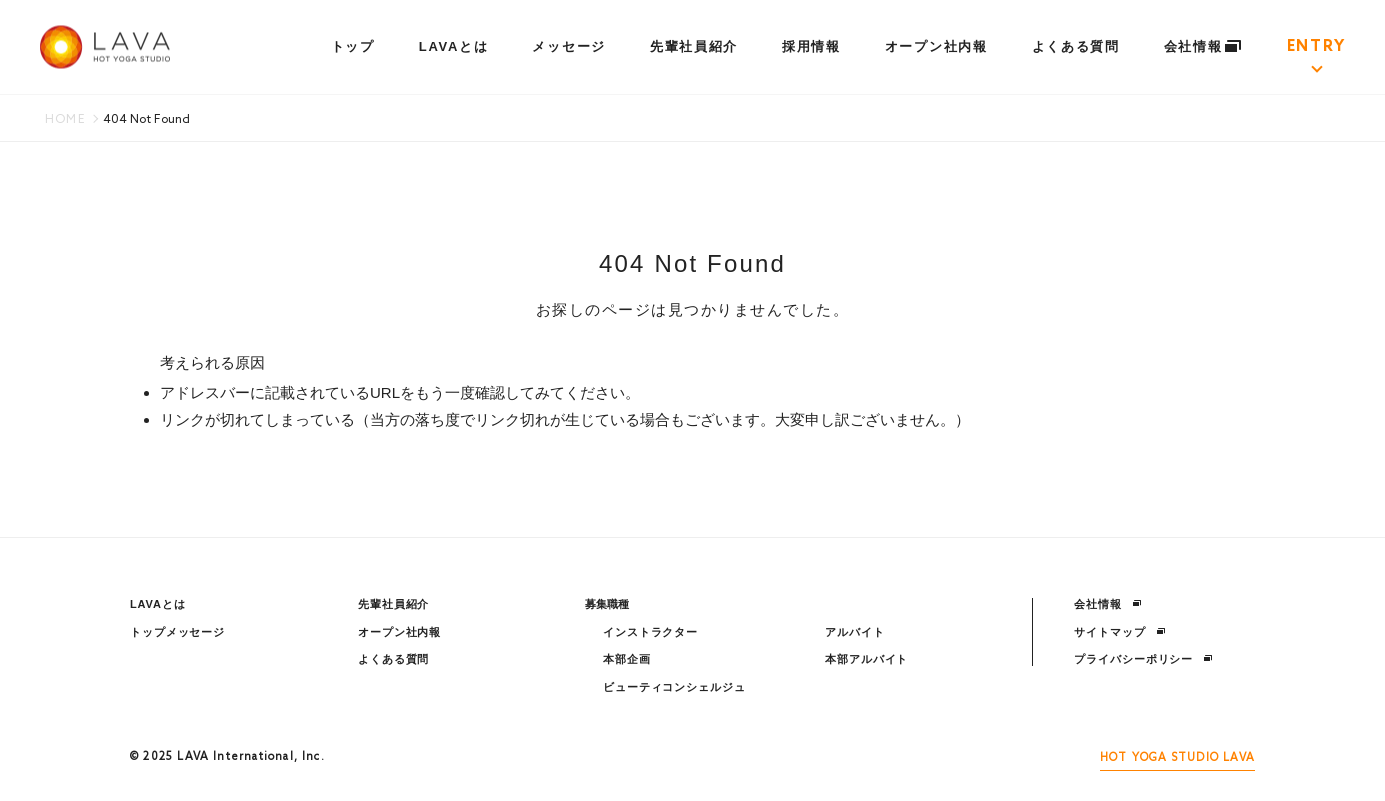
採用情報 (811, 46)
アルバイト (854, 632)
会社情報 (1203, 46)
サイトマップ (1119, 632)
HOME (65, 120)
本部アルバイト (866, 659)
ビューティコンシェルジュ (674, 687)
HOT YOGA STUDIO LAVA (1177, 758)
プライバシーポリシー (1143, 659)
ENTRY (1316, 47)
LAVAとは (454, 46)
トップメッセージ (177, 632)
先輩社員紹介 (694, 46)
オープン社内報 (936, 46)
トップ (353, 46)
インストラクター (650, 632)
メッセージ (568, 46)
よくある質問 (1076, 46)
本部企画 (627, 659)
